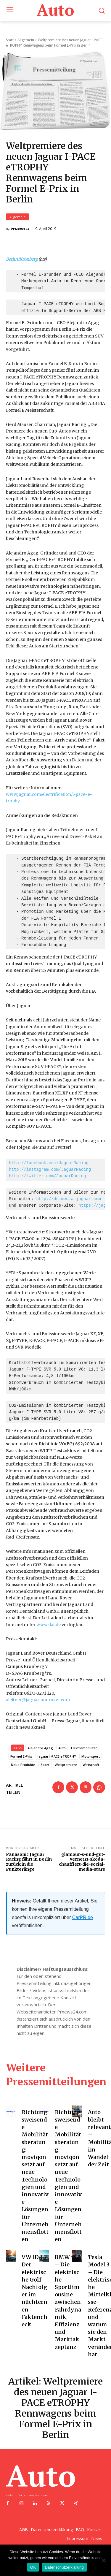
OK (33, 2567)
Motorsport (90, 1756)
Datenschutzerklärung (64, 2567)
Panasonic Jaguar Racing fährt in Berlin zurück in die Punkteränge (29, 1862)
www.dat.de (48, 1625)
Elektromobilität (84, 1748)
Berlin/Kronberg (22, 259)
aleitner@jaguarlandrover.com (38, 1700)
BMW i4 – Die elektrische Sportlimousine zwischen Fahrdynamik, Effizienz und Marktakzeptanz (68, 2302)
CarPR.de (82, 1917)
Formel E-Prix (21, 1756)
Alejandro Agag (40, 1748)
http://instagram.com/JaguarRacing (50, 1170)
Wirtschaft (91, 1765)
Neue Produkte (23, 1765)
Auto (62, 1748)
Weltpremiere (66, 1765)
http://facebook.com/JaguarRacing (49, 1163)
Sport (45, 1765)
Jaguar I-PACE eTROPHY (56, 1756)
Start (10, 39)
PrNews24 (20, 229)
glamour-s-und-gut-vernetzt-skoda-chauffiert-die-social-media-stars (82, 1862)
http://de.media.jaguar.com (68, 1199)
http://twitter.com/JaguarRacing (47, 1176)
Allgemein (17, 217)
